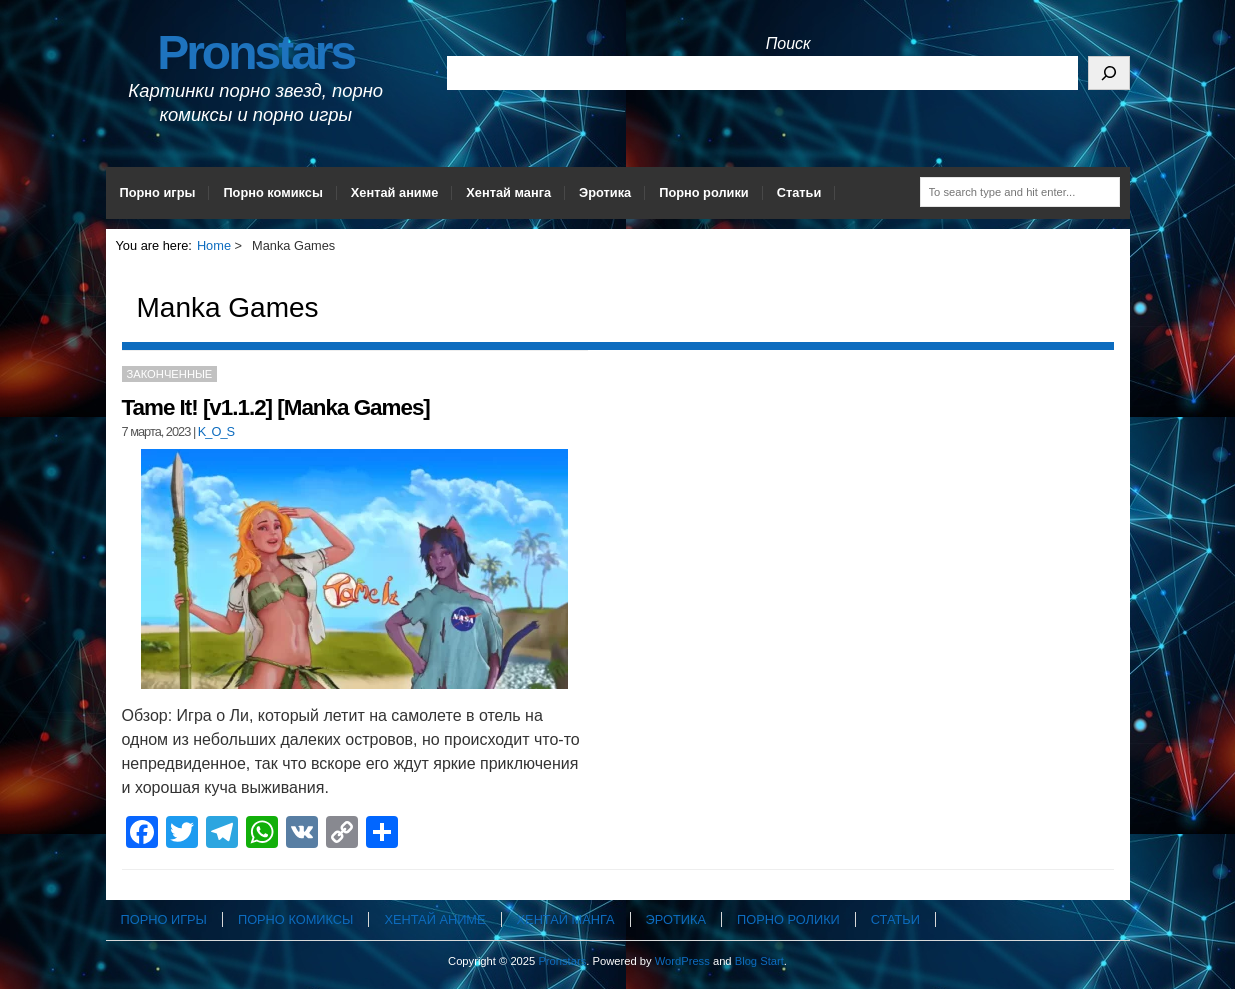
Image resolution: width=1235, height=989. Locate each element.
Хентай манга (508, 192)
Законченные (170, 374)
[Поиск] (1109, 73)
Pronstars (255, 52)
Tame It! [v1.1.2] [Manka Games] (276, 407)
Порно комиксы (272, 192)
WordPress (682, 961)
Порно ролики (704, 192)
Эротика (605, 192)
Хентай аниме (395, 192)
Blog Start (759, 961)
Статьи (799, 192)
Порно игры (158, 192)
